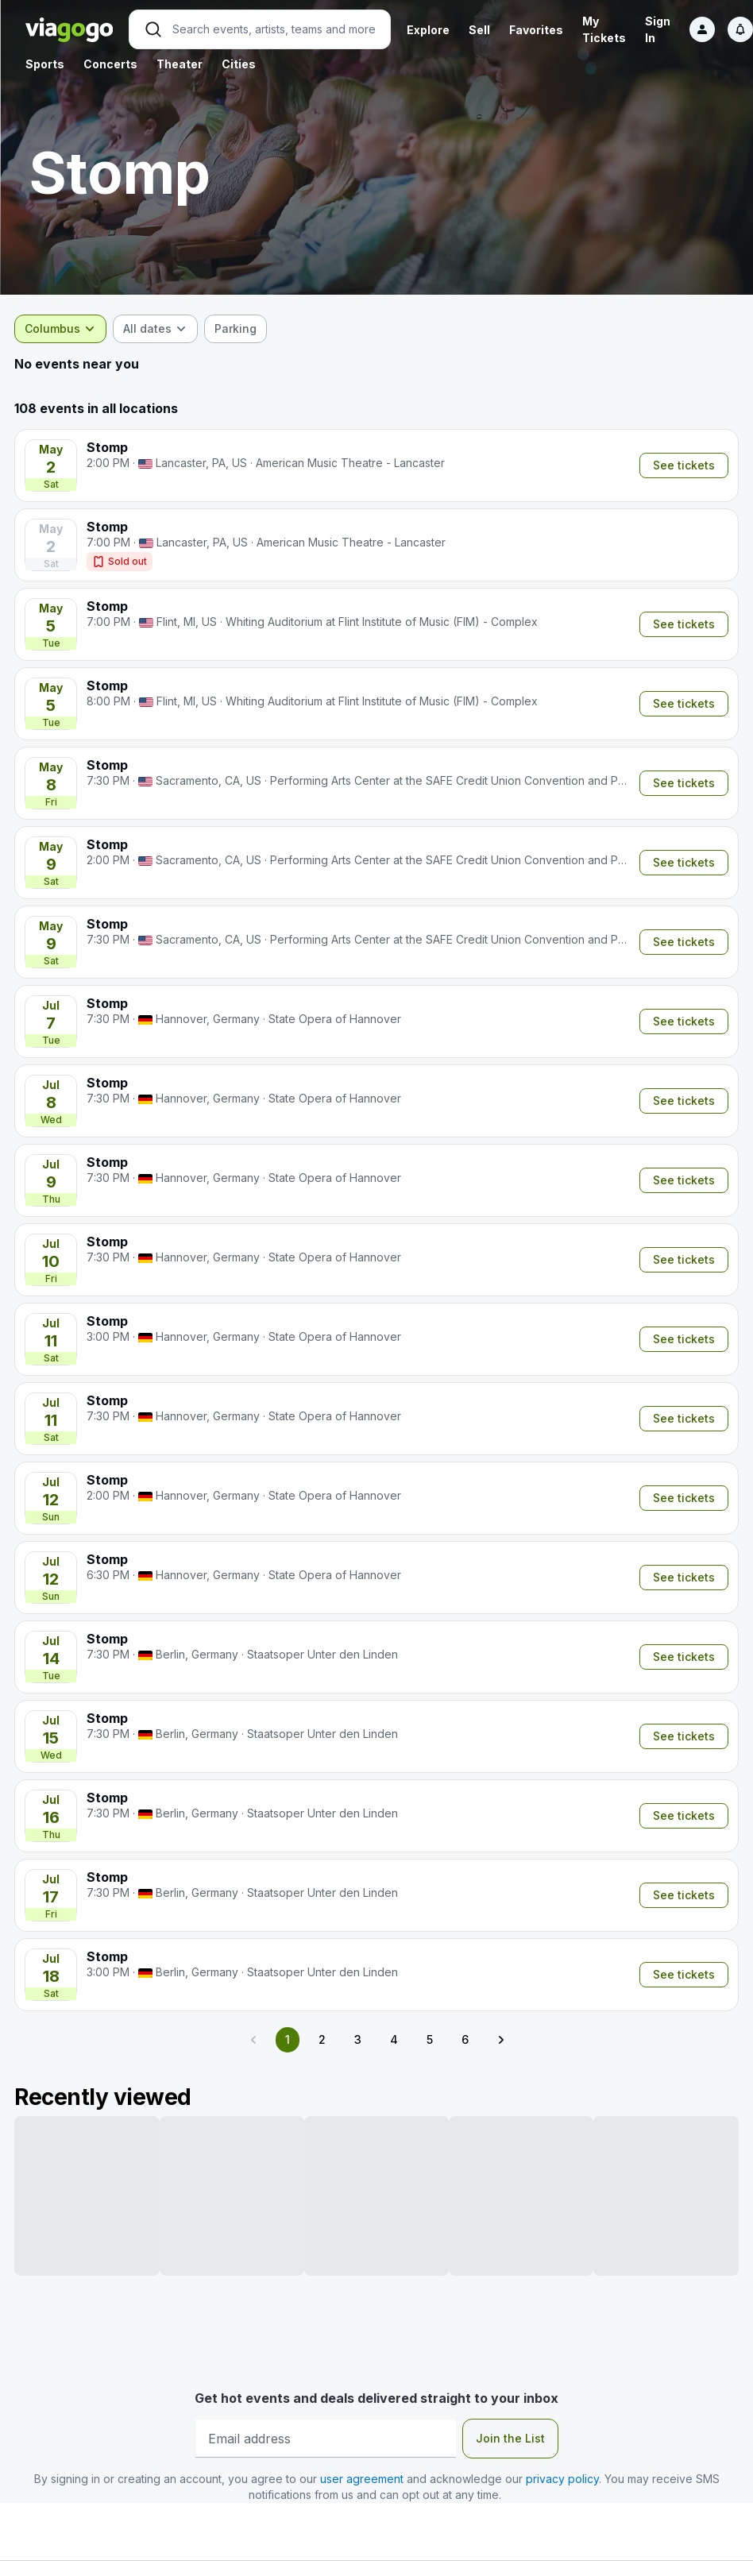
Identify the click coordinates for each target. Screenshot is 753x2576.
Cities (239, 64)
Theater (179, 64)
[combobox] (71, 329)
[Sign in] (702, 29)
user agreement (362, 2478)
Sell (479, 30)
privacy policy (562, 2478)
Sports (44, 64)
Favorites (536, 30)
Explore (428, 30)
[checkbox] (246, 329)
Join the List (510, 2438)
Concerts (110, 64)
